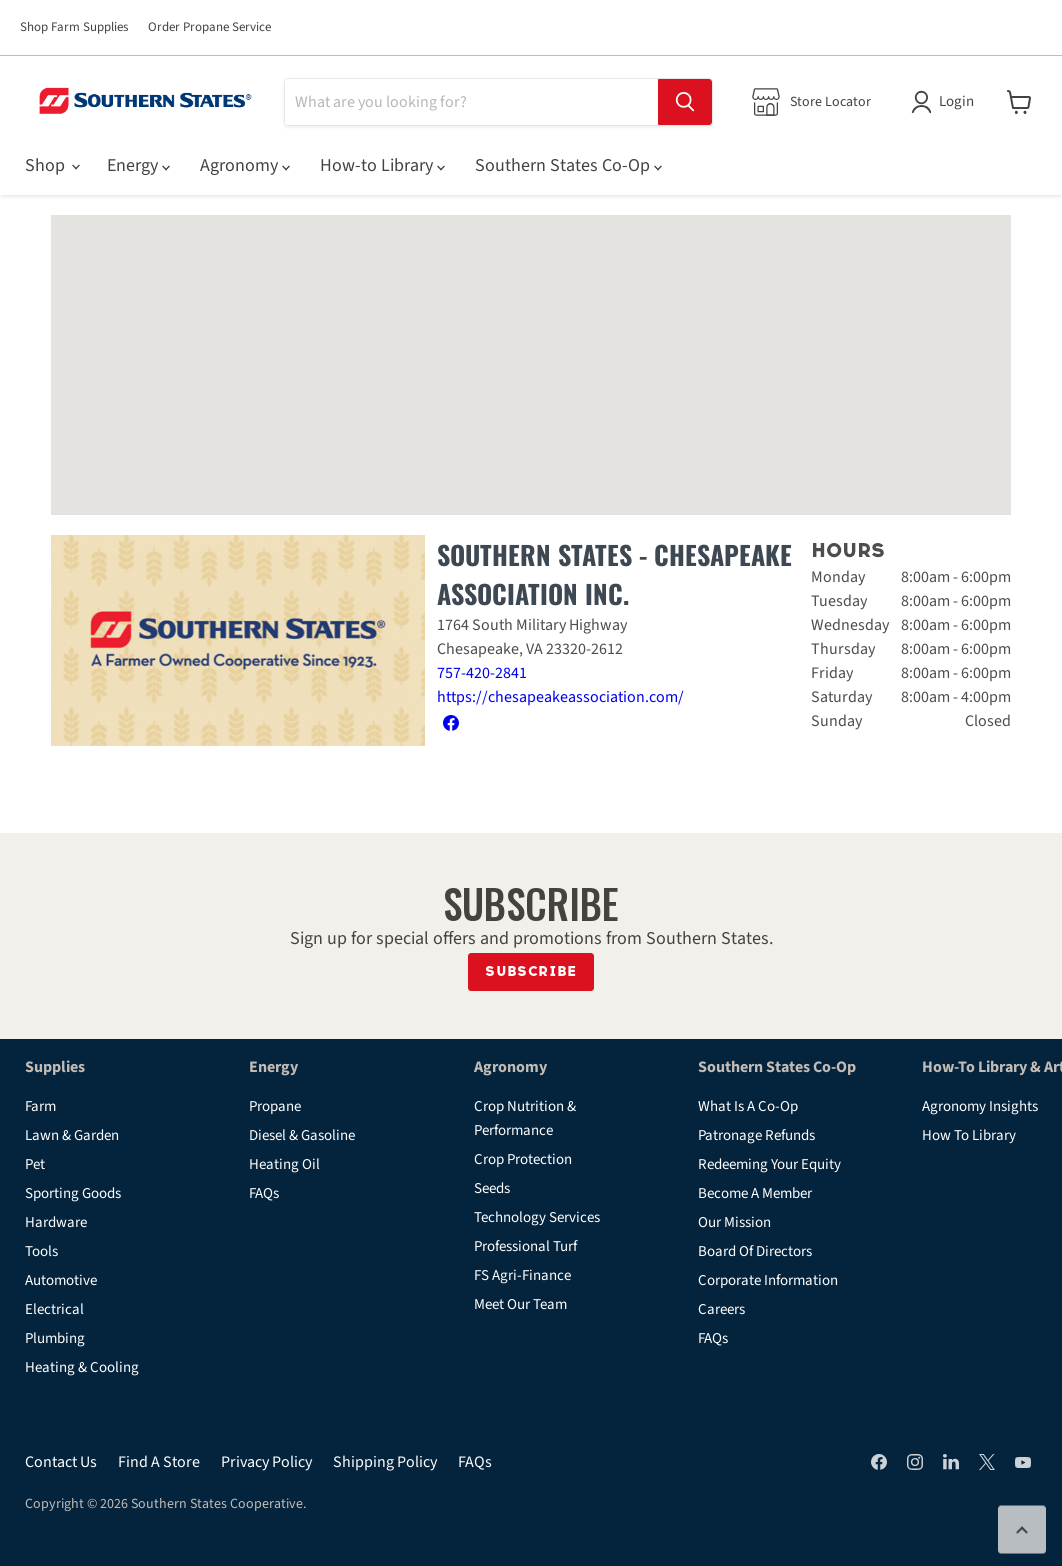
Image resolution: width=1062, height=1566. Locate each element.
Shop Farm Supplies (74, 27)
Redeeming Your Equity (769, 1164)
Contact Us (61, 1462)
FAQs (264, 1193)
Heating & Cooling (82, 1367)
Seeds (492, 1188)
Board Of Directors (755, 1251)
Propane (275, 1106)
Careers (721, 1309)
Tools (41, 1251)
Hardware (56, 1222)
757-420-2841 (482, 673)
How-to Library (382, 165)
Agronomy (245, 165)
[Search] (471, 102)
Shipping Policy (385, 1462)
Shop (52, 165)
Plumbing (55, 1338)
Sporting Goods (73, 1193)
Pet (35, 1164)
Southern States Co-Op (568, 165)
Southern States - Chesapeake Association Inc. (614, 574)
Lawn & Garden (72, 1135)
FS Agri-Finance (522, 1275)
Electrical (54, 1309)
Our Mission (734, 1222)
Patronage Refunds (756, 1135)
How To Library (969, 1135)
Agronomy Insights (980, 1106)
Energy (138, 165)
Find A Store (159, 1462)
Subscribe (531, 971)
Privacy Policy (266, 1462)
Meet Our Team (520, 1304)
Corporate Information (768, 1280)
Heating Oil (284, 1164)
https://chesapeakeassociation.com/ (560, 697)
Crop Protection (523, 1159)
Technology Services (537, 1217)
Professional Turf (525, 1246)
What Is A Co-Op (748, 1106)
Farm (40, 1106)
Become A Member (755, 1193)
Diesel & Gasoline (302, 1135)
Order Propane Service (209, 27)
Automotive (61, 1280)
